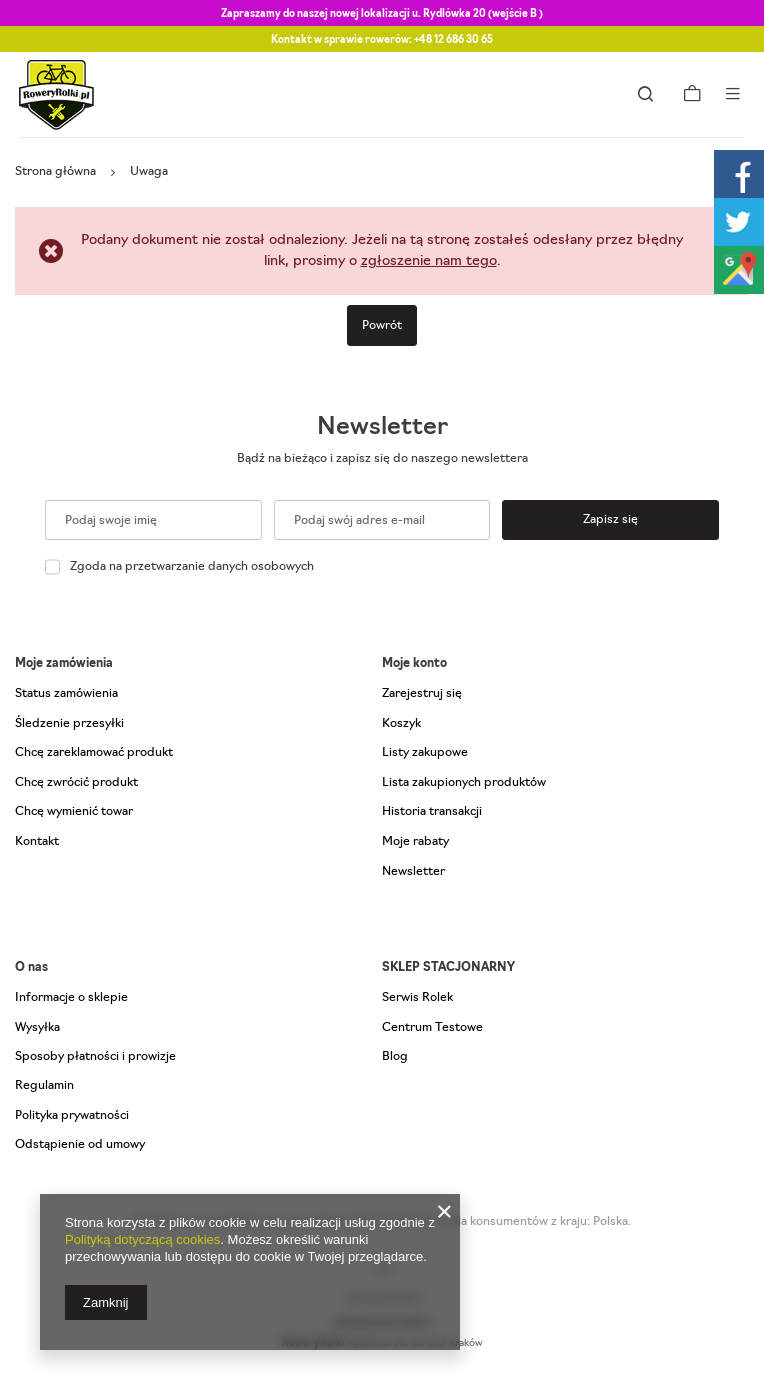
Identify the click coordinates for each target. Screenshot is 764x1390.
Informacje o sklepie (71, 998)
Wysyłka (37, 1028)
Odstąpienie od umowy (80, 1145)
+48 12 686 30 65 (453, 40)
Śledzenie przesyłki (69, 724)
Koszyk (401, 724)
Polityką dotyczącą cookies (142, 1239)
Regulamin (44, 1086)
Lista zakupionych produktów (464, 783)
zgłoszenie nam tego (429, 261)
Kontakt (37, 842)
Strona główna (55, 172)
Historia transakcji (432, 812)
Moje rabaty (415, 842)
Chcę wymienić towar (74, 812)
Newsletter (382, 428)
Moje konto (414, 664)
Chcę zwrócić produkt (76, 783)
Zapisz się (610, 520)
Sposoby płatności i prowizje (95, 1057)
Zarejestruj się (422, 694)
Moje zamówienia (64, 664)
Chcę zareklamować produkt (94, 753)
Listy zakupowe (425, 753)
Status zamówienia (66, 694)
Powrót (382, 326)
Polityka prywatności (72, 1116)
